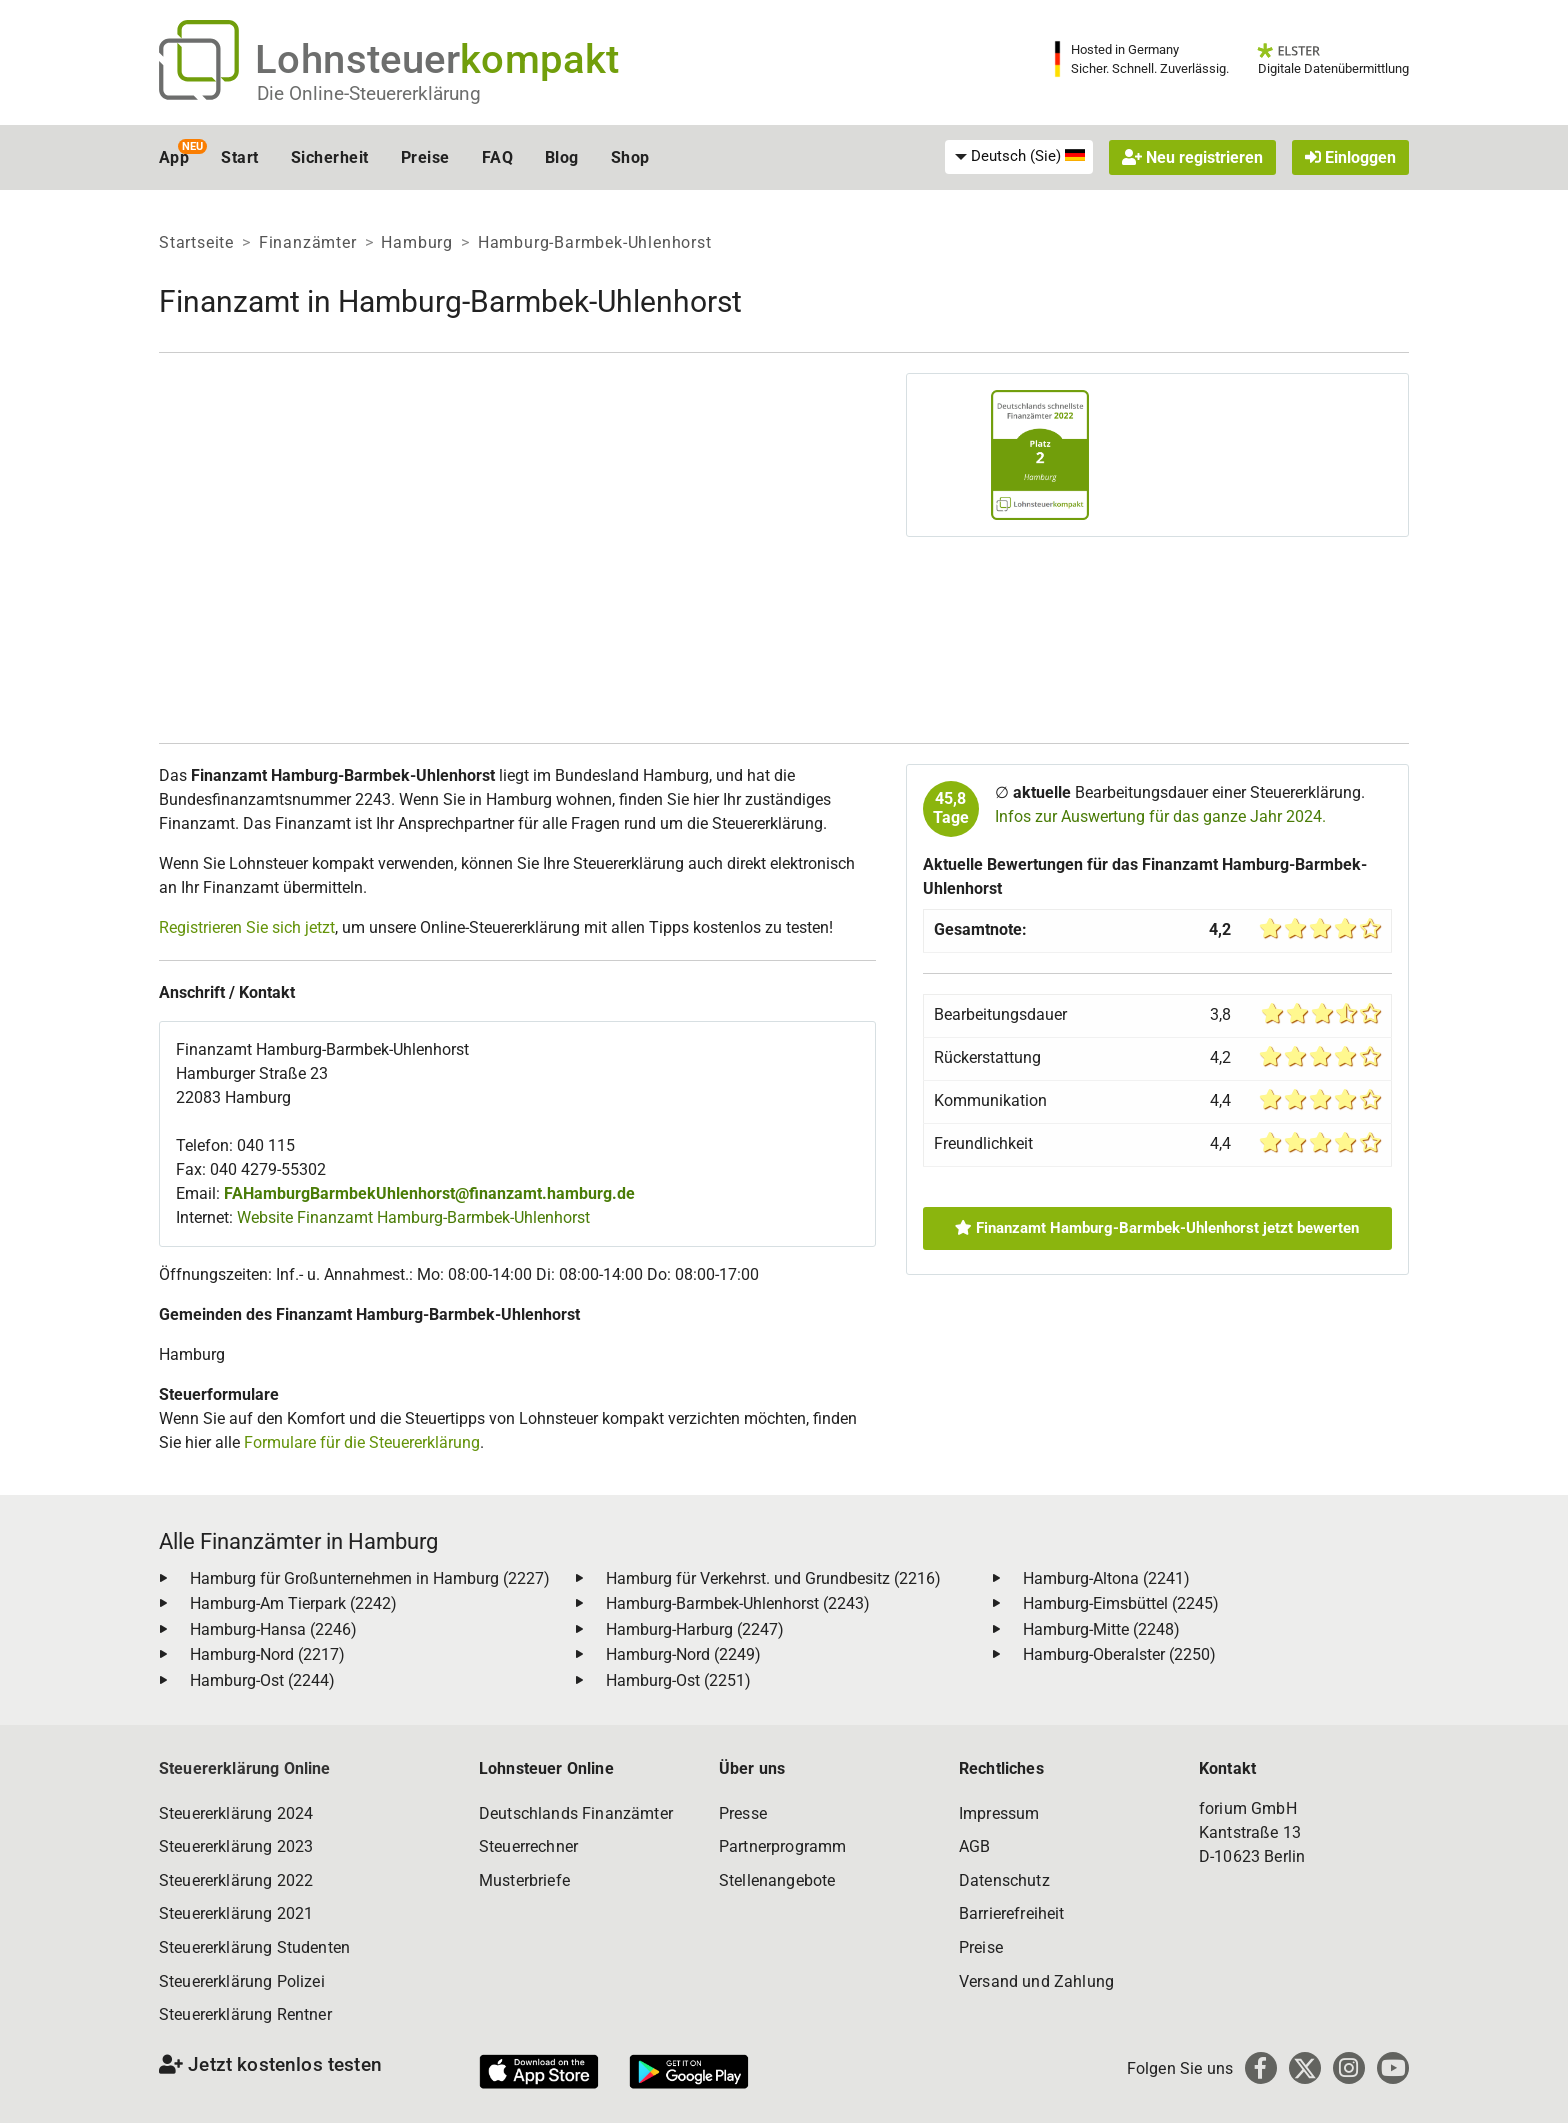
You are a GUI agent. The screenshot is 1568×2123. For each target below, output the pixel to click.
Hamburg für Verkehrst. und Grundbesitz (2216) (773, 1578)
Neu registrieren (1192, 157)
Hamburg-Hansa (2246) (273, 1629)
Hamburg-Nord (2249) (683, 1654)
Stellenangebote (777, 1880)
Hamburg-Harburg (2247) (695, 1629)
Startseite (196, 242)
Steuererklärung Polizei (242, 1981)
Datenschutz (1004, 1880)
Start (239, 157)
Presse (743, 1813)
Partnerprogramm (782, 1846)
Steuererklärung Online (245, 1768)
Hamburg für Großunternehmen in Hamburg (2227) (370, 1578)
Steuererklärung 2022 (236, 1880)
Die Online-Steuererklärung (369, 93)
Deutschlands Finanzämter (576, 1813)
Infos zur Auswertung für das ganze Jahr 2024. (1160, 816)
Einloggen (1350, 157)
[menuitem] (1019, 157)
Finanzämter (308, 242)
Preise (425, 157)
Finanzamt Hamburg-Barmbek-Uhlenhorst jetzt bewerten (1157, 1228)
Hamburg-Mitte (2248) (1101, 1629)
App (174, 157)
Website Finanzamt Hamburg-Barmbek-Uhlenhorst (413, 1217)
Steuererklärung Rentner (245, 2014)
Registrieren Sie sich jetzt (247, 927)
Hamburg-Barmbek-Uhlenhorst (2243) (738, 1603)
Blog (562, 157)
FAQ (497, 157)
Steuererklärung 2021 (236, 1913)
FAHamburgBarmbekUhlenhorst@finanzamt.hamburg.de (429, 1193)
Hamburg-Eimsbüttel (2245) (1121, 1603)
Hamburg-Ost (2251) (678, 1680)
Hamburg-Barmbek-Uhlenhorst (595, 242)
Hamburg (417, 242)
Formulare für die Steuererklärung (362, 1442)
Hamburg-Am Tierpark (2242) (293, 1603)
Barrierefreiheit (1012, 1913)
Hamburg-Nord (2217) (267, 1654)
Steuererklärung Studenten (254, 1947)
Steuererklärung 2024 (236, 1813)
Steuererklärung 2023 (236, 1846)
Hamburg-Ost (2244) (262, 1680)
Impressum (999, 1813)
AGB (974, 1846)
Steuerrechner (528, 1846)
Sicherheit (330, 157)
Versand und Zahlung (1036, 1981)
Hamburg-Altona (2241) (1106, 1578)
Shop (630, 157)
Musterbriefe (524, 1880)
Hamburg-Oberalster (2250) (1119, 1654)
